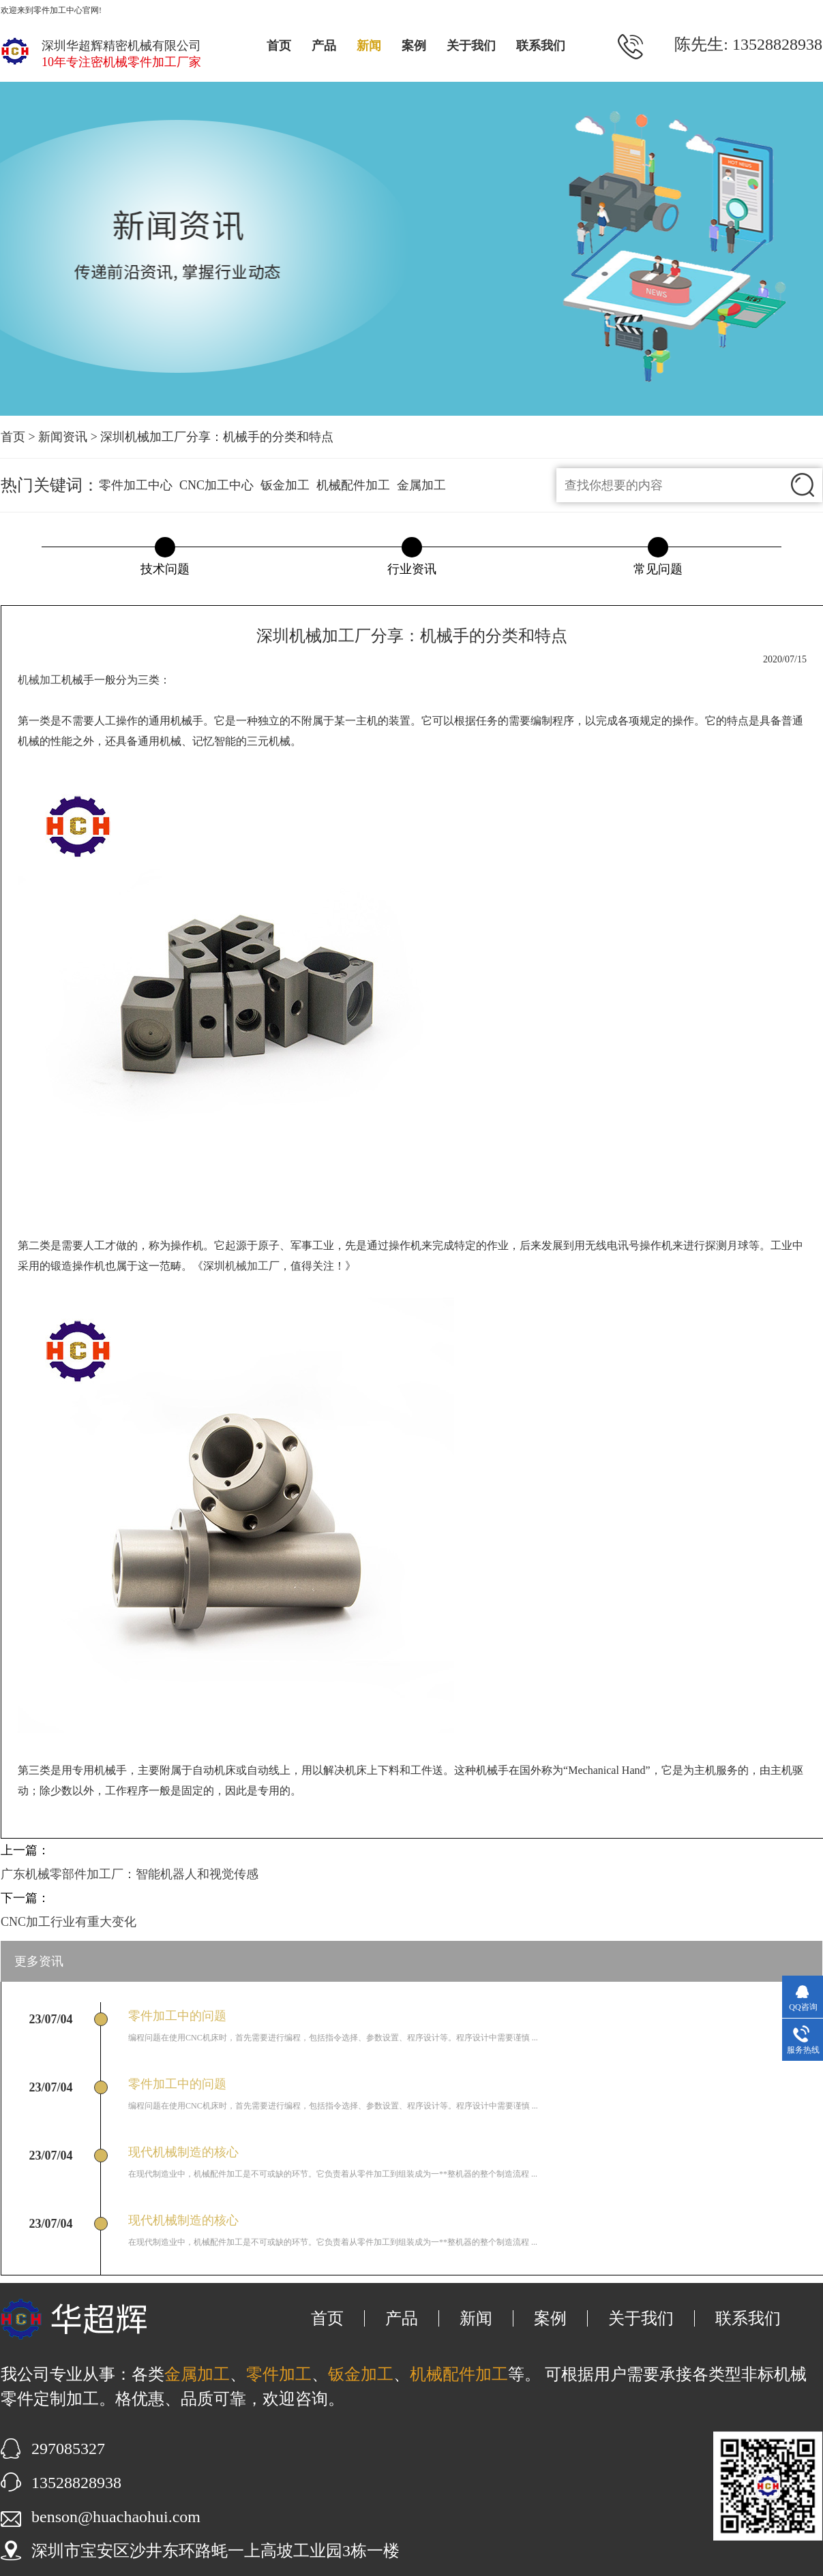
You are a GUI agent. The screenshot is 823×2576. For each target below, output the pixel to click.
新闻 (369, 45)
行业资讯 (411, 569)
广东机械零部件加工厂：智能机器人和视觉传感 (129, 1874)
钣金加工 (285, 485)
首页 (279, 45)
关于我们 (471, 45)
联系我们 (540, 45)
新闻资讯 (62, 437)
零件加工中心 (136, 485)
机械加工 (39, 680)
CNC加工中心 (216, 485)
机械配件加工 (353, 485)
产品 (324, 45)
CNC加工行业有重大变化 (68, 1922)
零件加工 (279, 2374)
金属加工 (421, 485)
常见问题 (658, 569)
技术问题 (165, 569)
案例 (414, 45)
